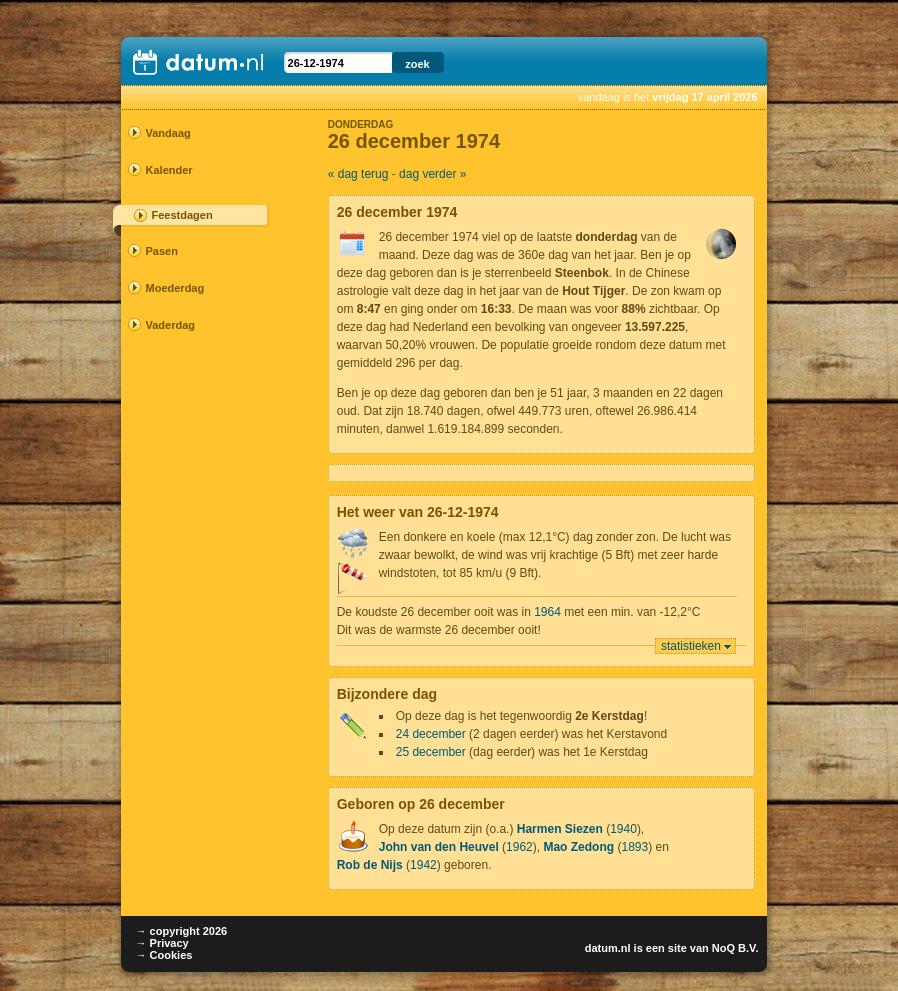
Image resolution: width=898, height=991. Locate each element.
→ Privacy (162, 943)
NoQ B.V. (735, 948)
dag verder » (432, 174)
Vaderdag (171, 325)
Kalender (169, 170)
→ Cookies (164, 955)
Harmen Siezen (560, 829)
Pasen (162, 251)
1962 (519, 847)
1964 (547, 612)
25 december (431, 752)
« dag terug (358, 174)
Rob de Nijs (370, 865)
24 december (431, 734)
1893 (634, 847)
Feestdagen (182, 215)
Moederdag (175, 288)
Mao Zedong (578, 847)
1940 (623, 829)
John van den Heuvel (439, 847)
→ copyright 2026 (182, 931)
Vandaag (168, 133)
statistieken (691, 646)
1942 (423, 865)
